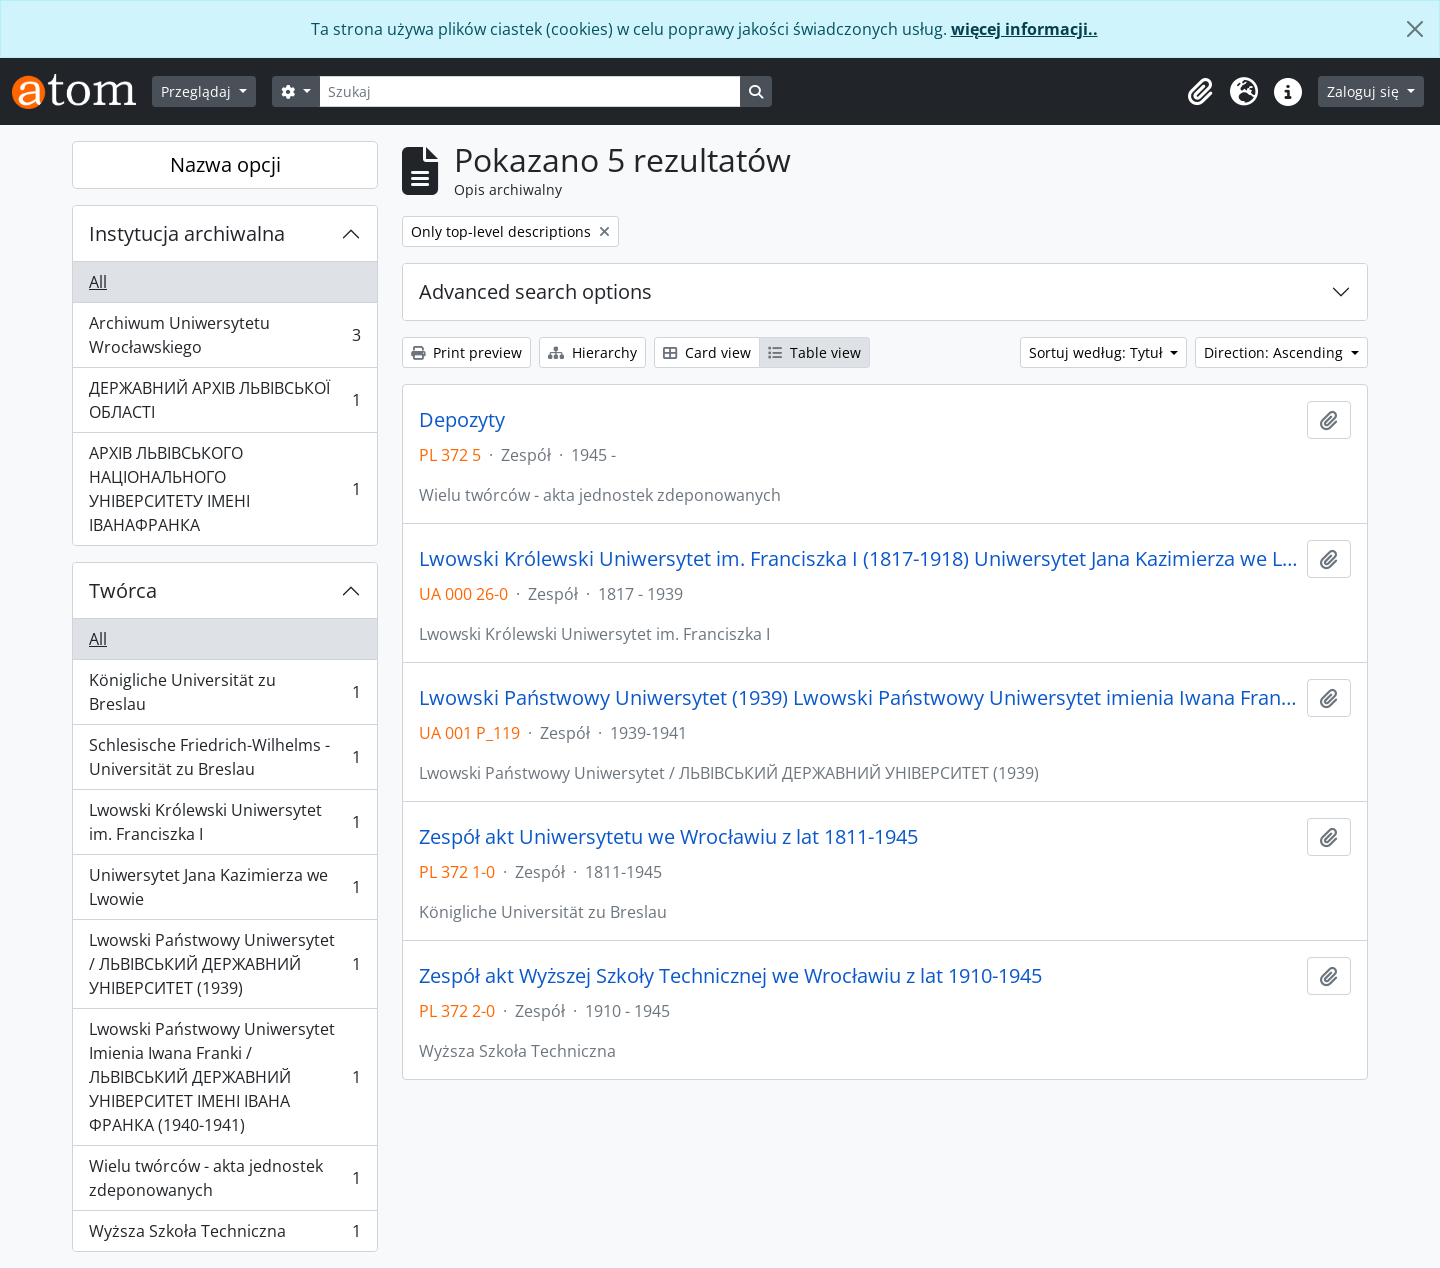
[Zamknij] (1415, 29)
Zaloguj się (1365, 91)
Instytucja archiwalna (187, 233)
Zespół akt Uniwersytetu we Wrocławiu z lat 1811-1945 (668, 837)
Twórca (123, 590)
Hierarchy (592, 352)
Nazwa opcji (225, 164)
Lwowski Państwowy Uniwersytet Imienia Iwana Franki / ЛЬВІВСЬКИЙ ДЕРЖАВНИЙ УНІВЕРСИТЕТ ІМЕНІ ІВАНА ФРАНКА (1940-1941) (224, 1077)
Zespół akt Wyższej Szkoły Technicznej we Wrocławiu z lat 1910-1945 (730, 976)
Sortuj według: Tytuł (1098, 352)
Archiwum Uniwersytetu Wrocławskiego (224, 335)
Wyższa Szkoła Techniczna (224, 1235)
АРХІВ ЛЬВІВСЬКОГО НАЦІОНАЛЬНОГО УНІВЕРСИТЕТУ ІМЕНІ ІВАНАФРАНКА (224, 489)
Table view (814, 352)
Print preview (466, 352)
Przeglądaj (198, 91)
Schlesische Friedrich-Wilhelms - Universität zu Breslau (224, 757)
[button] (1200, 92)
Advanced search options (535, 291)
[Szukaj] (530, 91)
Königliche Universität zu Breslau (224, 692)
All (98, 282)
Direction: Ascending (1275, 352)
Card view (707, 352)
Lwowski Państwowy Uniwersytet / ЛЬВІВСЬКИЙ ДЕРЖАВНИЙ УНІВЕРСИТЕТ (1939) (224, 964)
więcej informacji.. (1024, 29)
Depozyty (462, 420)
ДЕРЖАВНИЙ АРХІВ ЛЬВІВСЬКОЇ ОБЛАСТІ (224, 400)
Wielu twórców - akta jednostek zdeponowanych (224, 1178)
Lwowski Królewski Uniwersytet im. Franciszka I (224, 822)
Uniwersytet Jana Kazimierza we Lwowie (224, 887)
